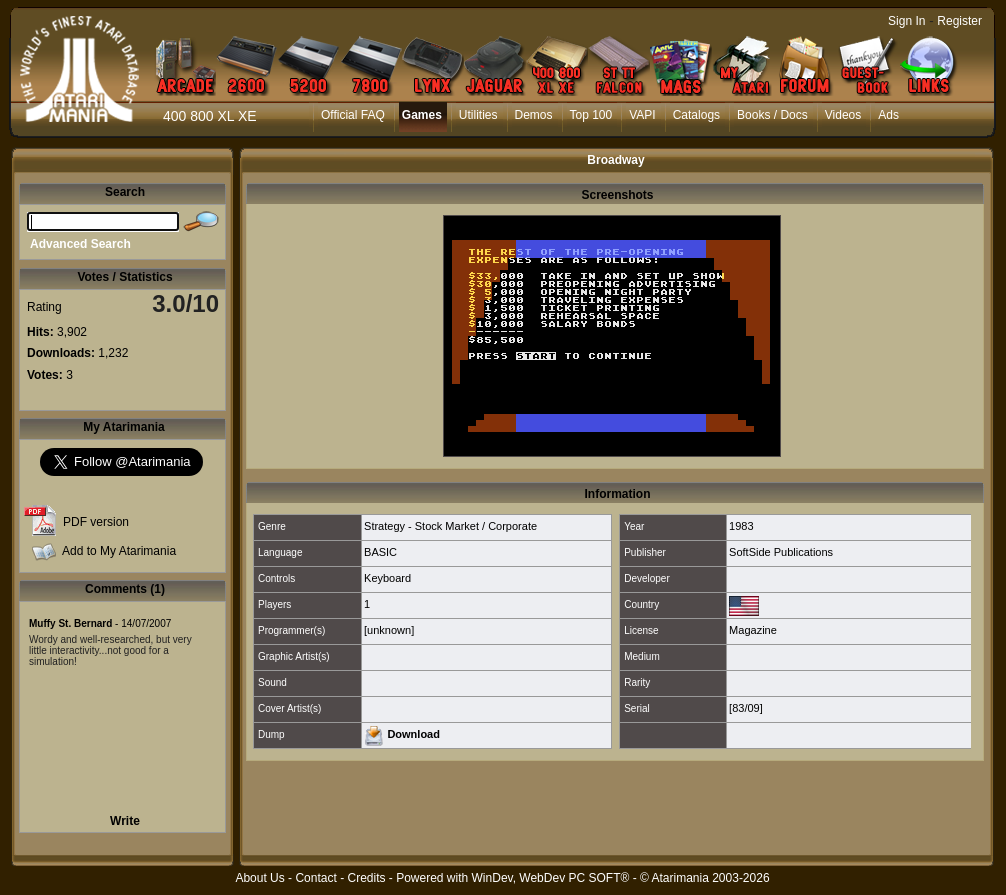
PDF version (96, 522)
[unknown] (389, 630)
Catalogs (696, 115)
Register (959, 21)
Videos (843, 115)
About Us (259, 878)
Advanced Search (80, 244)
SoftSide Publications (781, 552)
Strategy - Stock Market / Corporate (450, 526)
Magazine (753, 630)
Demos (534, 115)
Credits (366, 878)
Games (422, 115)
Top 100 (591, 115)
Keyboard (387, 578)
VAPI (642, 115)
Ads (888, 115)
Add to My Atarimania (119, 551)
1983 (741, 526)
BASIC (380, 552)
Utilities (478, 115)
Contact (315, 878)
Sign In (906, 21)
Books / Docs (772, 115)
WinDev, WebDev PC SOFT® (551, 878)
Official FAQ (353, 115)
